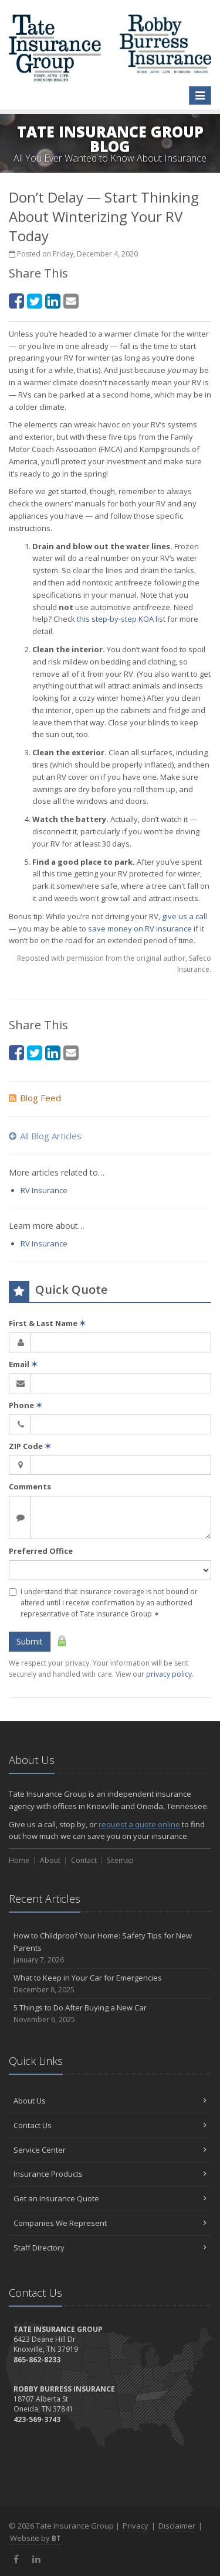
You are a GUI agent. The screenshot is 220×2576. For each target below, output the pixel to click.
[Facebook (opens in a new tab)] (16, 301)
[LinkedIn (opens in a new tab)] (52, 301)
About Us (110, 2100)
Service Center (110, 2150)
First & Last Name (47, 1323)
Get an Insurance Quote (110, 2198)
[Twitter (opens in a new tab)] (34, 301)
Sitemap (120, 1860)
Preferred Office (41, 1551)
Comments (30, 1486)
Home (19, 1860)
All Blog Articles (45, 1136)
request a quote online (139, 1824)
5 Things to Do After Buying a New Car (110, 2013)
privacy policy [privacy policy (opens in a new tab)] (169, 1674)
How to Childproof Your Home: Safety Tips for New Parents (110, 1947)
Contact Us (110, 2125)
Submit (29, 1641)
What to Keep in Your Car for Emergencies (110, 1983)
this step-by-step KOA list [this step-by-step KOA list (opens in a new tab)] (121, 619)
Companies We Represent (110, 2223)
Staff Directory (110, 2247)
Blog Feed (35, 1098)
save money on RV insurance (140, 928)
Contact (84, 1860)
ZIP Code (30, 1446)
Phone (25, 1405)
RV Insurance (44, 1190)
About (50, 1860)
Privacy (135, 2525)
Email (23, 1364)
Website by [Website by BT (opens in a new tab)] (35, 2538)
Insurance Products (110, 2174)
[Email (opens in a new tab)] (71, 301)
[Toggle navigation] (200, 95)
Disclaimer (176, 2525)
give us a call (184, 916)
